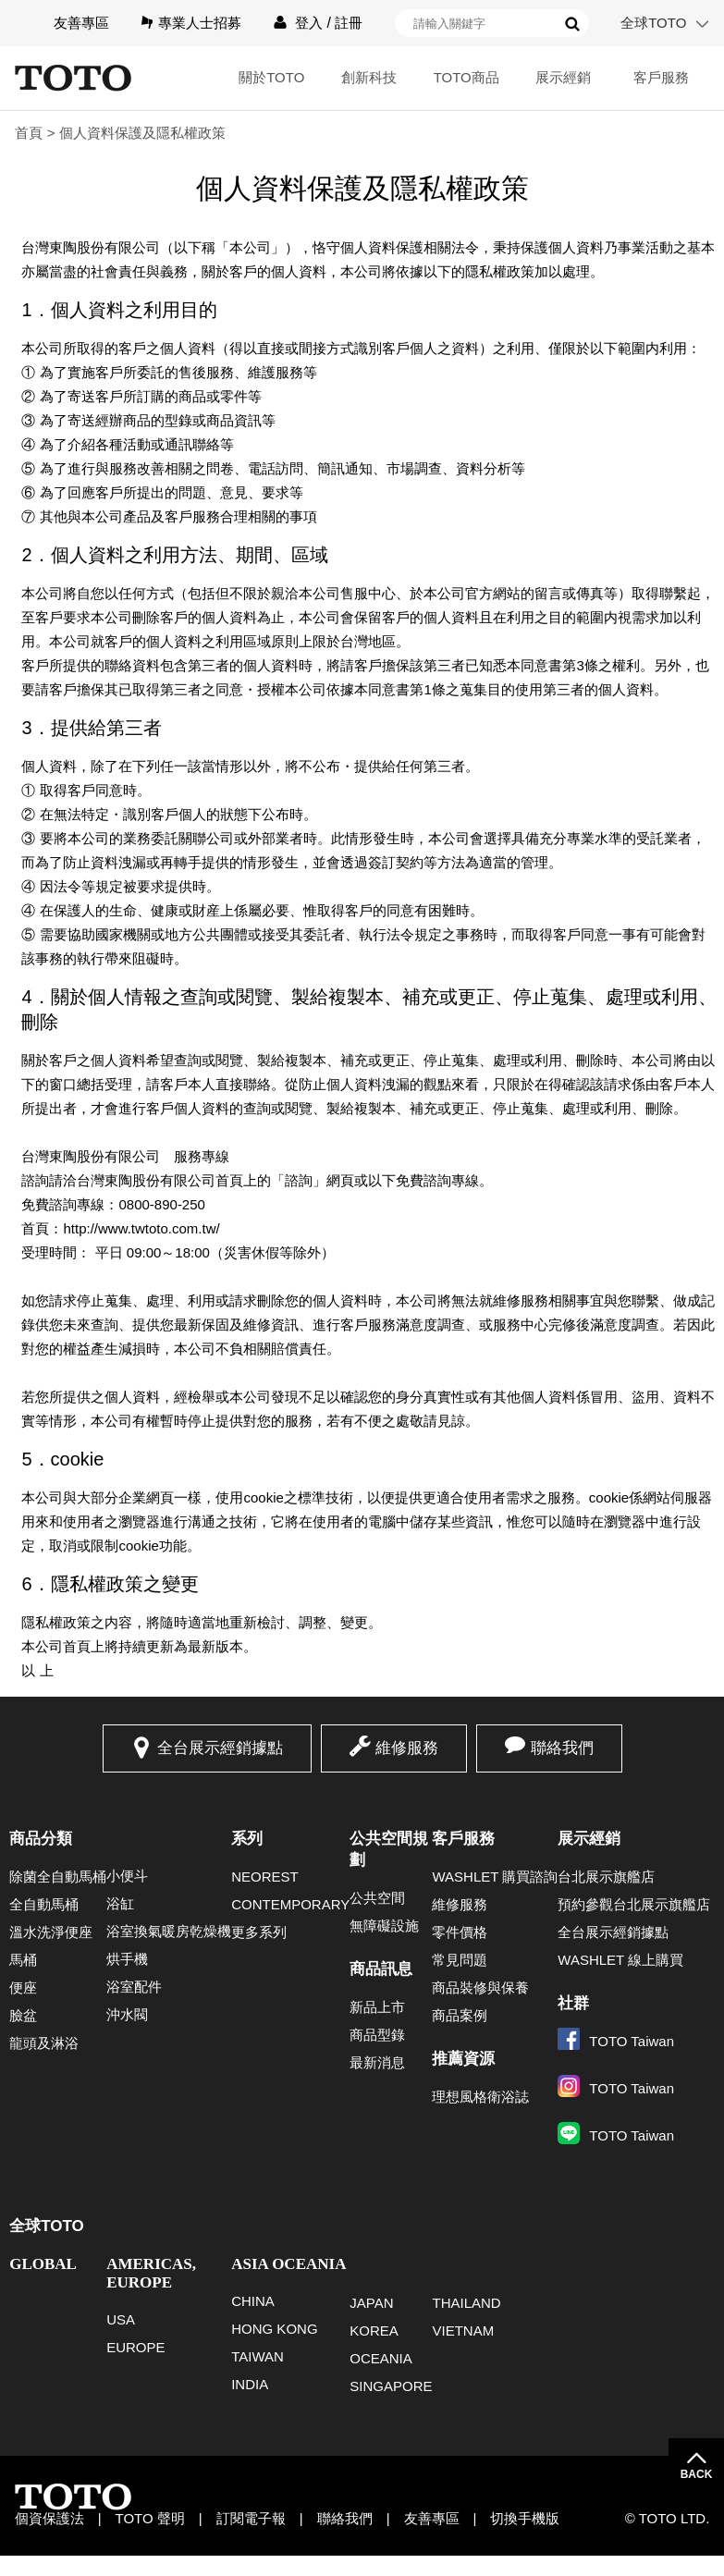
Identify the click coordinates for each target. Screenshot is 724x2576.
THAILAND (466, 2303)
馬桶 (23, 1960)
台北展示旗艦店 (606, 1876)
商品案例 (459, 2015)
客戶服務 (661, 77)
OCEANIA (381, 2358)
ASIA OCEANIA (288, 2264)
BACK (697, 2474)
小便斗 (127, 1875)
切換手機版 (524, 2518)
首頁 (29, 133)
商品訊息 (381, 1969)
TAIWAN (257, 2356)
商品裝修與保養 (480, 1987)
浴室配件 (134, 1986)
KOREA (374, 2330)
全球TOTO (653, 23)
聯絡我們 (562, 1748)
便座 (23, 1987)
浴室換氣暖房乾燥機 (168, 1931)
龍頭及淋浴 (44, 2043)
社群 (573, 2003)
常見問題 (459, 1960)
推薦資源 (463, 2058)
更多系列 (259, 1932)
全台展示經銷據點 (220, 1748)
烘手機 (127, 1959)
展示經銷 (563, 77)
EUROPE (135, 2347)
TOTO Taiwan (616, 2041)
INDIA (249, 2384)
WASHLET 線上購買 (620, 1960)
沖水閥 (127, 2014)
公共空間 (377, 1898)
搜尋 (572, 24)
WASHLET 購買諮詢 (495, 1876)
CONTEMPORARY (290, 1904)
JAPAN (371, 2303)
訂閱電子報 (251, 2518)
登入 (309, 23)
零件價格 (459, 1932)
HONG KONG (274, 2329)
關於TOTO (271, 77)
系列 (247, 1838)
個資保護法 (49, 2518)
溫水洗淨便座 (50, 1932)
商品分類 (40, 1838)
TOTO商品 (466, 77)
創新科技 (369, 77)
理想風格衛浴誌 (480, 2096)
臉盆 (23, 2015)
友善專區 (81, 23)
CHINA (253, 2301)
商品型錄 (377, 2034)
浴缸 (120, 1903)
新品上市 (377, 2007)
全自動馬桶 (44, 1904)
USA (120, 2319)
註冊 (348, 23)
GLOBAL (43, 2264)
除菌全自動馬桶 (57, 1876)
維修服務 (406, 1748)
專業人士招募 (199, 23)
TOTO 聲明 (150, 2518)
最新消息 (377, 2062)
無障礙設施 (384, 1925)
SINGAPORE (391, 2386)
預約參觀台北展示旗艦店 (634, 1904)
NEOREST (265, 1876)
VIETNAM (463, 2330)
